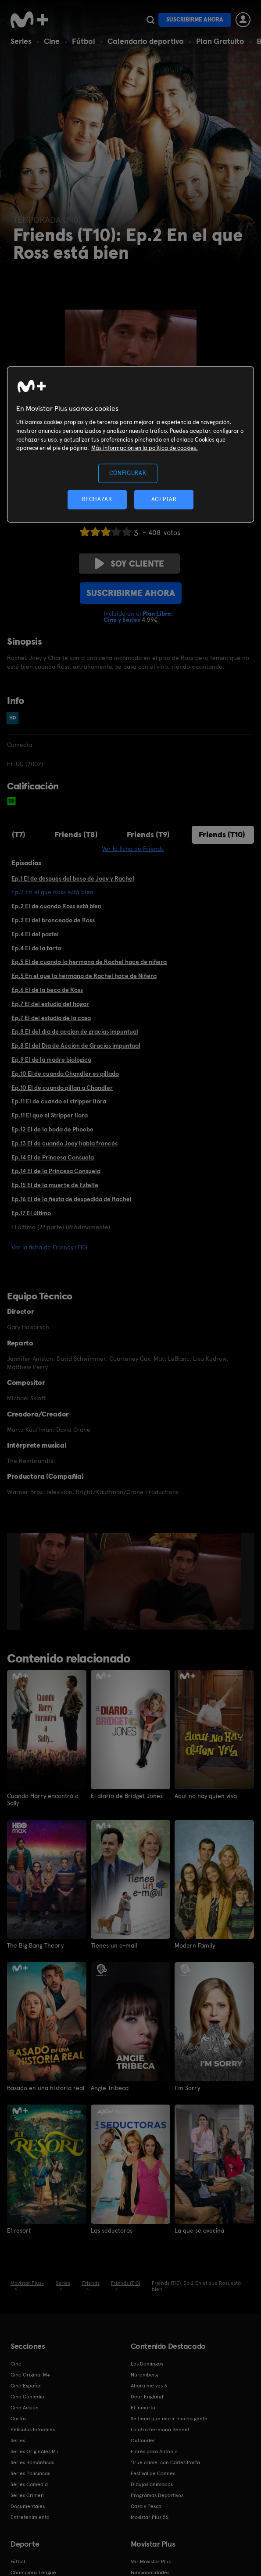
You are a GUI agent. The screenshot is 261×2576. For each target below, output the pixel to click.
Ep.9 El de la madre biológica (51, 1059)
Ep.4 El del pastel (35, 934)
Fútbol (83, 41)
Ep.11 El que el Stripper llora (49, 1115)
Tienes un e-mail (114, 1944)
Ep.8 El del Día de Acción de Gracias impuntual (75, 1045)
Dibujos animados (152, 2483)
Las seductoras (111, 2229)
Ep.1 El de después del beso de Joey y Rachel (72, 878)
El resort (19, 2229)
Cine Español (26, 2385)
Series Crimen (27, 2494)
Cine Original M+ (30, 2374)
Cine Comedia (27, 2396)
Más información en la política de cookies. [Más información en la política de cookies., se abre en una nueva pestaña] (144, 448)
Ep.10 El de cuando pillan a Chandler (62, 1087)
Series (21, 41)
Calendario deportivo (145, 41)
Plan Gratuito (220, 41)
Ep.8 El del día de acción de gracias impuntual (74, 1031)
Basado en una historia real (45, 2087)
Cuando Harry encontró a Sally (42, 1799)
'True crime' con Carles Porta (165, 2461)
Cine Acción (25, 2407)
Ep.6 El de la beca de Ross (47, 989)
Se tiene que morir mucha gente (169, 2418)
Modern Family (195, 1944)
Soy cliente (129, 563)
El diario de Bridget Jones (127, 1795)
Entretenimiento (30, 2516)
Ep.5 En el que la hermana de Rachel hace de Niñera (84, 975)
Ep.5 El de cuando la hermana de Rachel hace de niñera (89, 961)
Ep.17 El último (31, 1213)
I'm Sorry (187, 2087)
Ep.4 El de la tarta (36, 948)
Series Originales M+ (35, 2451)
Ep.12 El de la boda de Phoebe (52, 1129)
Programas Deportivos (157, 2494)
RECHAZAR (97, 499)
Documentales (28, 2505)
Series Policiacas (30, 2472)
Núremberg (144, 2374)
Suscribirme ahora (194, 19)
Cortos (18, 2418)
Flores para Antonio (154, 2451)
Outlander (143, 2440)
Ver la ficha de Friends (133, 848)
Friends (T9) (148, 834)
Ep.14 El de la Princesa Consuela (55, 1170)
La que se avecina (200, 2229)
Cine (52, 41)
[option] (53, 1581)
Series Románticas (32, 2461)
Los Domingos (147, 2363)
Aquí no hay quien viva (206, 1795)
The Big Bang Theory (35, 1944)
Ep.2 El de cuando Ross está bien (56, 906)
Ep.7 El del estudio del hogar (50, 1003)
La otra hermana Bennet (160, 2429)
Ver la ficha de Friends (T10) (49, 1247)
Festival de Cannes (153, 2472)
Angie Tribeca (110, 2087)
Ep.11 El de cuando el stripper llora (58, 1101)
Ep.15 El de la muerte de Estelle (54, 1184)
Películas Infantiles (33, 2429)
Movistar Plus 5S (149, 2516)
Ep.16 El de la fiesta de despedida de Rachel (71, 1198)
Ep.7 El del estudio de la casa (51, 1017)
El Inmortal (144, 2407)
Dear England (147, 2396)
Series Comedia (29, 2483)
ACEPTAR (164, 499)
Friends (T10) (222, 834)
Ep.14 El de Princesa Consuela (52, 1157)
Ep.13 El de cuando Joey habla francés (64, 1143)
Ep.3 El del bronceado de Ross (53, 920)
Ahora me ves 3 (149, 2385)
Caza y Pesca (146, 2505)
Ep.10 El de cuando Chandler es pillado (65, 1073)
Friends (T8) (76, 834)
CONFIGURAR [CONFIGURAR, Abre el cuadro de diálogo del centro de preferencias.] (128, 473)
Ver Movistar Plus (151, 2561)
